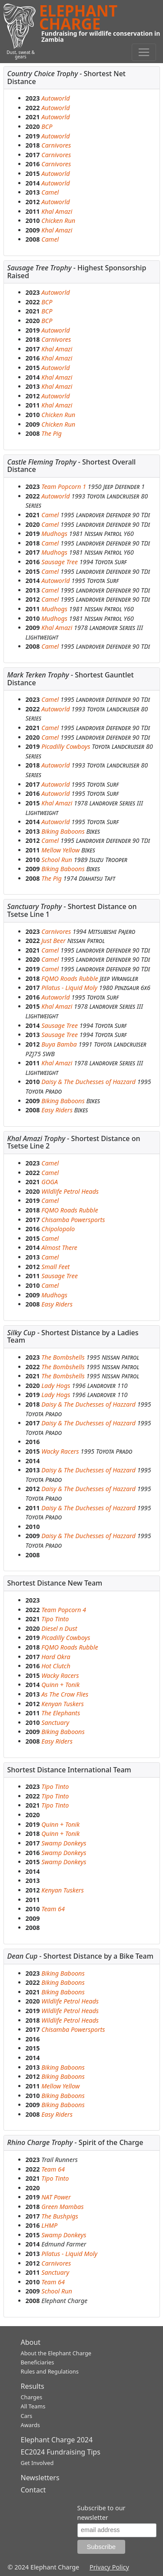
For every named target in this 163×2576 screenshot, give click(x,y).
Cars (27, 2416)
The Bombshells (63, 1357)
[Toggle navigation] (144, 52)
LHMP (49, 2225)
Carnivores (56, 145)
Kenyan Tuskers (62, 1704)
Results (32, 2386)
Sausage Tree (59, 562)
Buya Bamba (59, 1044)
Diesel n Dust (59, 1628)
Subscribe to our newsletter (101, 2513)
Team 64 (53, 1909)
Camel (50, 192)
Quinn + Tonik (60, 1684)
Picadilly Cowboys (66, 746)
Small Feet (55, 1267)
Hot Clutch (55, 1666)
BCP (46, 126)
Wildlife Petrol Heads (70, 1191)
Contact (33, 2490)
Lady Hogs (55, 1385)
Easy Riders (57, 1110)
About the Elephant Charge (56, 2353)
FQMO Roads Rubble (69, 978)
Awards (30, 2425)
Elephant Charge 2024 (57, 2440)
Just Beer (53, 940)
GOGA (49, 1182)
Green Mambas (62, 2206)
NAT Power (56, 2197)
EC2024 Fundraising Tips (60, 2452)
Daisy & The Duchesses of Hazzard (88, 1082)
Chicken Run (58, 220)
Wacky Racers (60, 1451)
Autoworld (55, 98)
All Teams (33, 2406)
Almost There (59, 1247)
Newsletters (40, 2477)
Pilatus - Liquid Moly (69, 987)
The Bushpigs (59, 2216)
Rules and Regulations (50, 2371)
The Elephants (60, 1713)
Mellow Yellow (60, 850)
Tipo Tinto (55, 1619)
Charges (32, 2397)
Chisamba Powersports (73, 1220)
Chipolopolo (58, 1229)
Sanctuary (55, 1722)
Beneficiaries (37, 2362)
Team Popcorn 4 (63, 1610)
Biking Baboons (62, 831)
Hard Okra (55, 1657)
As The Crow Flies (64, 1694)
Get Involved (37, 2463)
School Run (56, 859)
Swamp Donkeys (63, 1843)
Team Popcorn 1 (63, 486)
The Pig (51, 433)
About (30, 2342)
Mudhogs (54, 533)
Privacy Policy (109, 2567)
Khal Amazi (56, 211)
